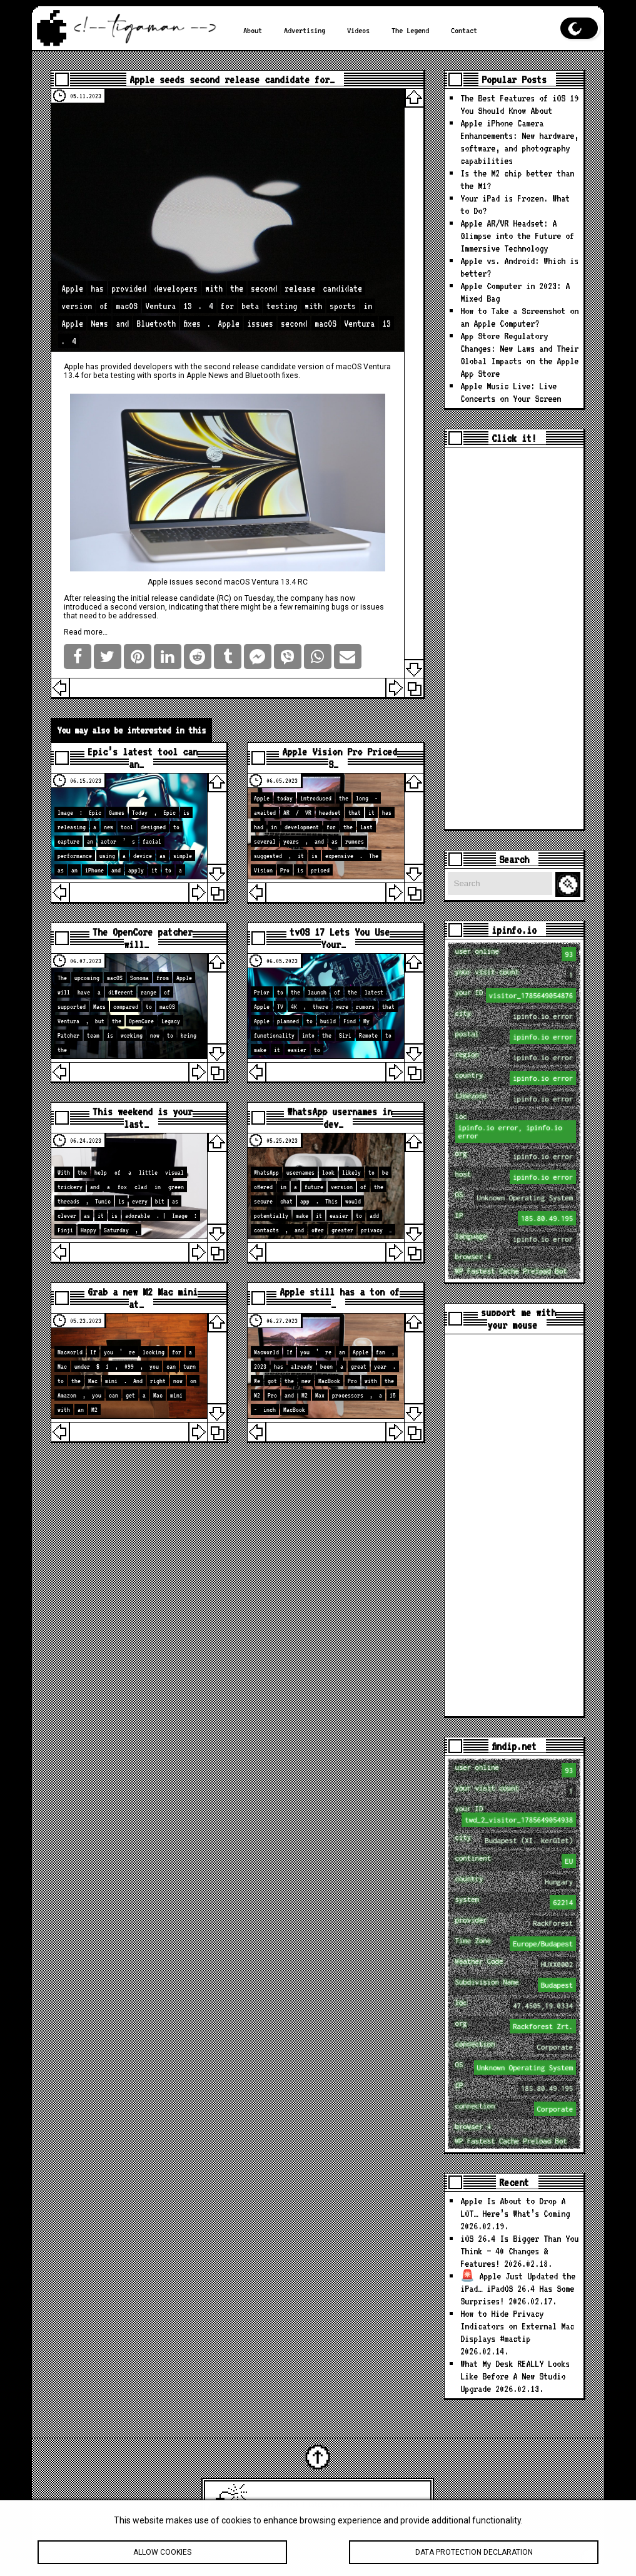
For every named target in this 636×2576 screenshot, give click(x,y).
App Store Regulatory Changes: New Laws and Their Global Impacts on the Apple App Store (519, 354)
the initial (133, 598)
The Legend (410, 30)
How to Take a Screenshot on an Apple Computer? (519, 317)
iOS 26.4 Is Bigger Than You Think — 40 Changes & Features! (519, 2250)
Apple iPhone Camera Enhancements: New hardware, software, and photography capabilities (519, 141)
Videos (358, 30)
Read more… (86, 632)
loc (516, 1127)
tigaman (407, 2504)
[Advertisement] (514, 638)
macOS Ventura (363, 366)
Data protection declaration (473, 2559)
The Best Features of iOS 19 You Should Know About (519, 104)
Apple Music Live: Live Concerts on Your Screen (510, 392)
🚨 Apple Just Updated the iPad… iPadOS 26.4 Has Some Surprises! (517, 2288)
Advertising (304, 30)
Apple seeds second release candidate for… (232, 79)
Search (569, 884)
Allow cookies (162, 2559)
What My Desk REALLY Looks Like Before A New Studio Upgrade (515, 2376)
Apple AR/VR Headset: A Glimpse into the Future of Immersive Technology (517, 235)
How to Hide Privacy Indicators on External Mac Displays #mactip (517, 2326)
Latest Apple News (334, 2504)
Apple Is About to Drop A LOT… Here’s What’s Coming (515, 2207)
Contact (464, 30)
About (252, 30)
